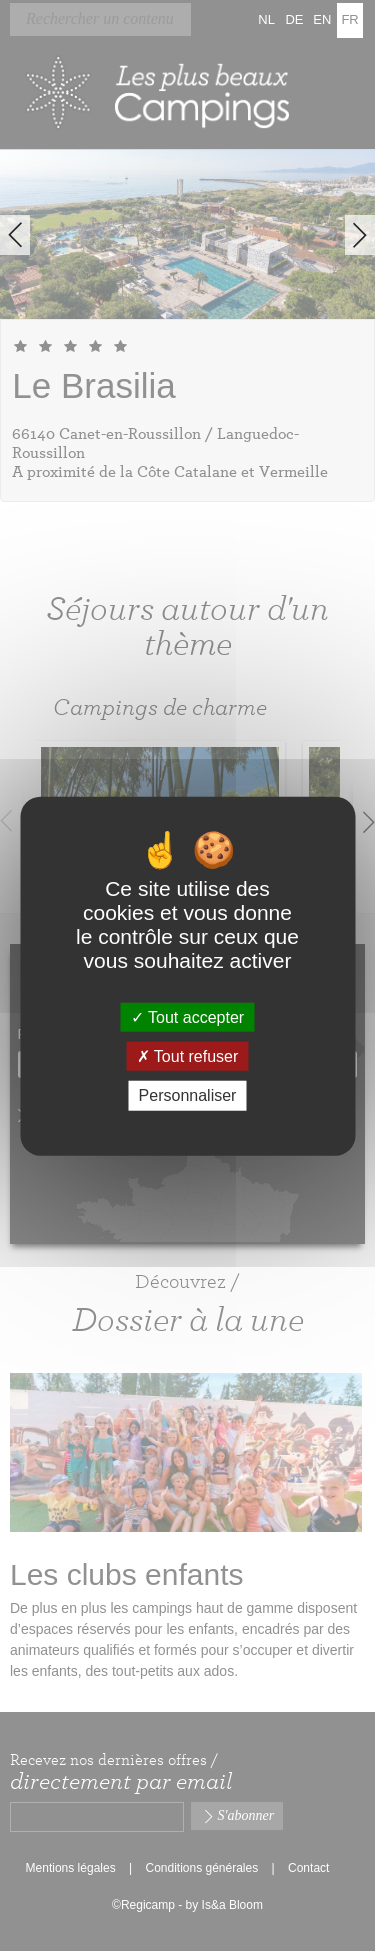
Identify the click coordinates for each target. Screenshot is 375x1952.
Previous (15, 235)
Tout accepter (187, 1017)
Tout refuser (188, 1056)
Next (360, 235)
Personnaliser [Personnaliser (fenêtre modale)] (188, 1095)
